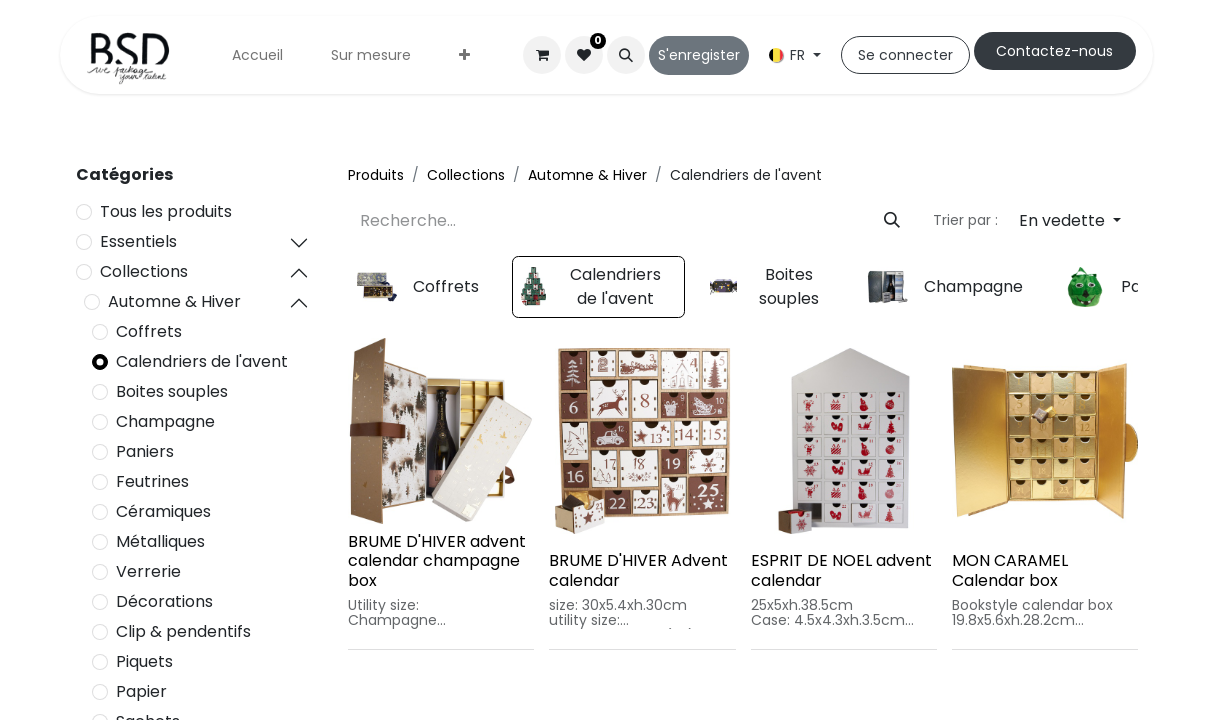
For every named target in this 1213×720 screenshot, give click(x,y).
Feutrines (152, 481)
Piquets (144, 661)
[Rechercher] (892, 221)
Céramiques (163, 511)
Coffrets (149, 331)
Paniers (145, 451)
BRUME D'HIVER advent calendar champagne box (437, 560)
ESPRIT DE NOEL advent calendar (841, 570)
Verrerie (148, 571)
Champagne (165, 421)
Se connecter (905, 55)
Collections (144, 271)
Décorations (164, 601)
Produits (376, 175)
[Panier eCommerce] (542, 55)
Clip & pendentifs (183, 631)
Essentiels (138, 241)
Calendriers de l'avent (202, 361)
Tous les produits (166, 211)
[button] (626, 55)
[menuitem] (257, 55)
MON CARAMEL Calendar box (1010, 570)
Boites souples (172, 391)
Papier (141, 691)
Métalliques (160, 541)
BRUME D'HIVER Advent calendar (638, 570)
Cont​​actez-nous (1054, 51)
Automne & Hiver (174, 301)
